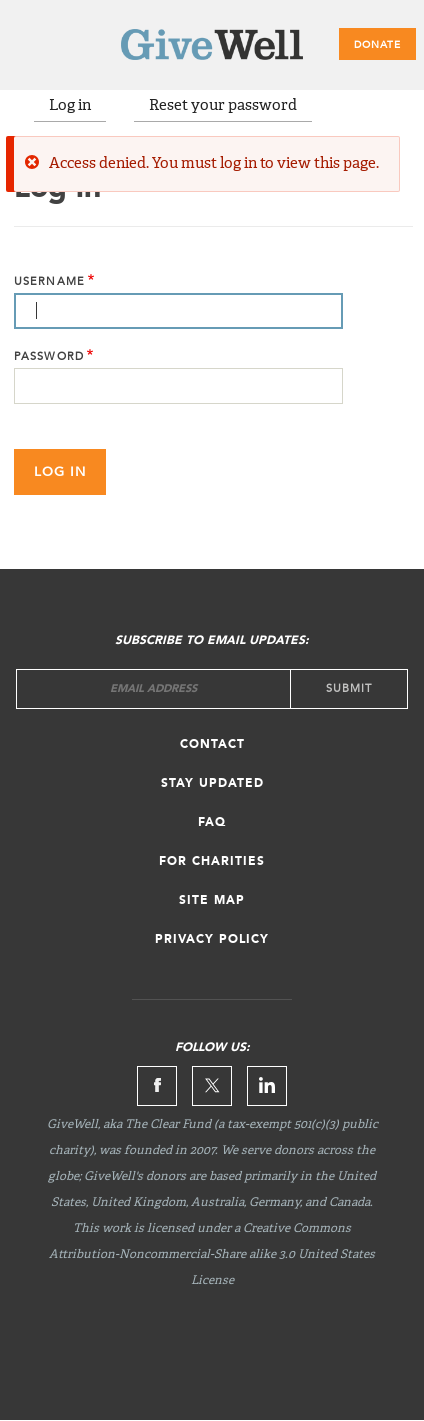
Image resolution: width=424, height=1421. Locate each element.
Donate (377, 45)
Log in (70, 105)
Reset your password (223, 105)
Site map (212, 901)
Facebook (157, 1086)
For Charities (212, 862)
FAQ (212, 823)
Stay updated (212, 784)
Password (49, 356)
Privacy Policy (212, 940)
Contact (212, 745)
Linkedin (267, 1086)
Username (49, 281)
